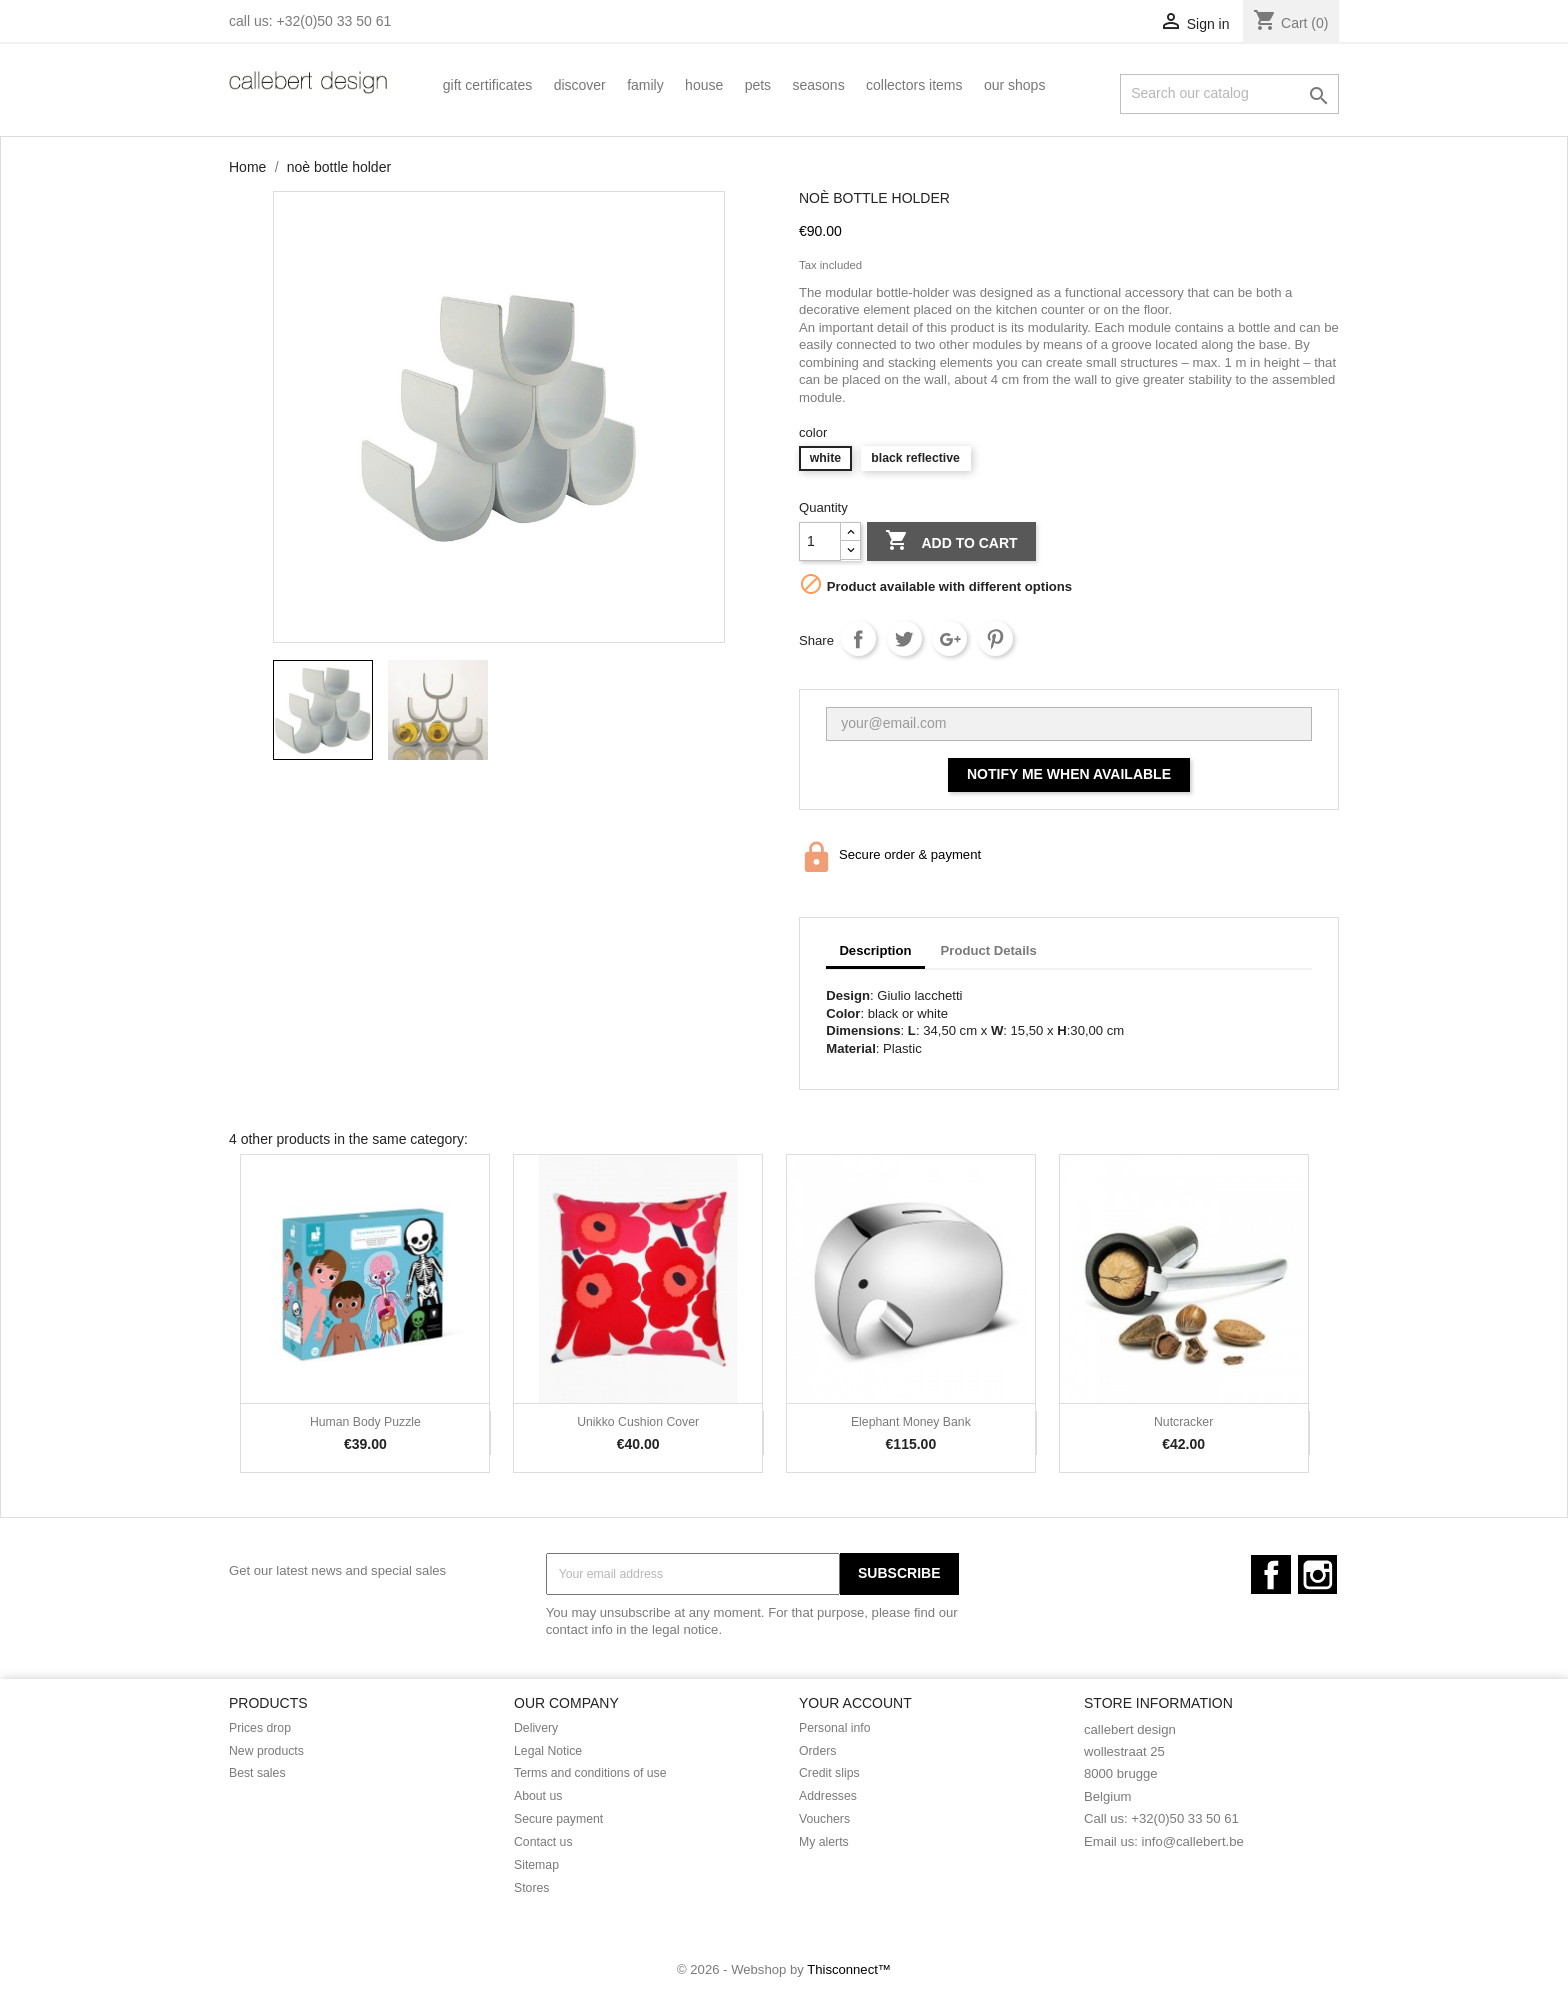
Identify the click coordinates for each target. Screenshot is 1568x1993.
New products (266, 1751)
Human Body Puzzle (365, 1422)
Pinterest (995, 638)
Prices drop (260, 1728)
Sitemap (536, 1865)
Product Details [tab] (989, 950)
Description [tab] (875, 950)
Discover (580, 85)
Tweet (904, 638)
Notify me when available (1069, 774)
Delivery (536, 1728)
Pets (758, 85)
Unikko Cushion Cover (638, 1422)
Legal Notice (548, 1751)
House (704, 85)
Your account (855, 1703)
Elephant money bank (911, 1422)
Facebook (1270, 1574)
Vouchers (824, 1819)
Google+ (949, 638)
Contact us (543, 1842)
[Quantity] (820, 541)
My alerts (824, 1842)
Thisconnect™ (849, 1969)
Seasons (819, 85)
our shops (1014, 85)
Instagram (1317, 1574)
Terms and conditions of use (590, 1773)
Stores (531, 1888)
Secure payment (558, 1819)
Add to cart (951, 542)
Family (645, 85)
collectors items (914, 85)
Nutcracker (1183, 1422)
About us (538, 1796)
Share (858, 638)
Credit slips (829, 1773)
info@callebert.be (1193, 1841)
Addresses (828, 1796)
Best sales (257, 1773)
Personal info (835, 1728)
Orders (817, 1751)
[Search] (1229, 94)
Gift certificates (487, 85)
